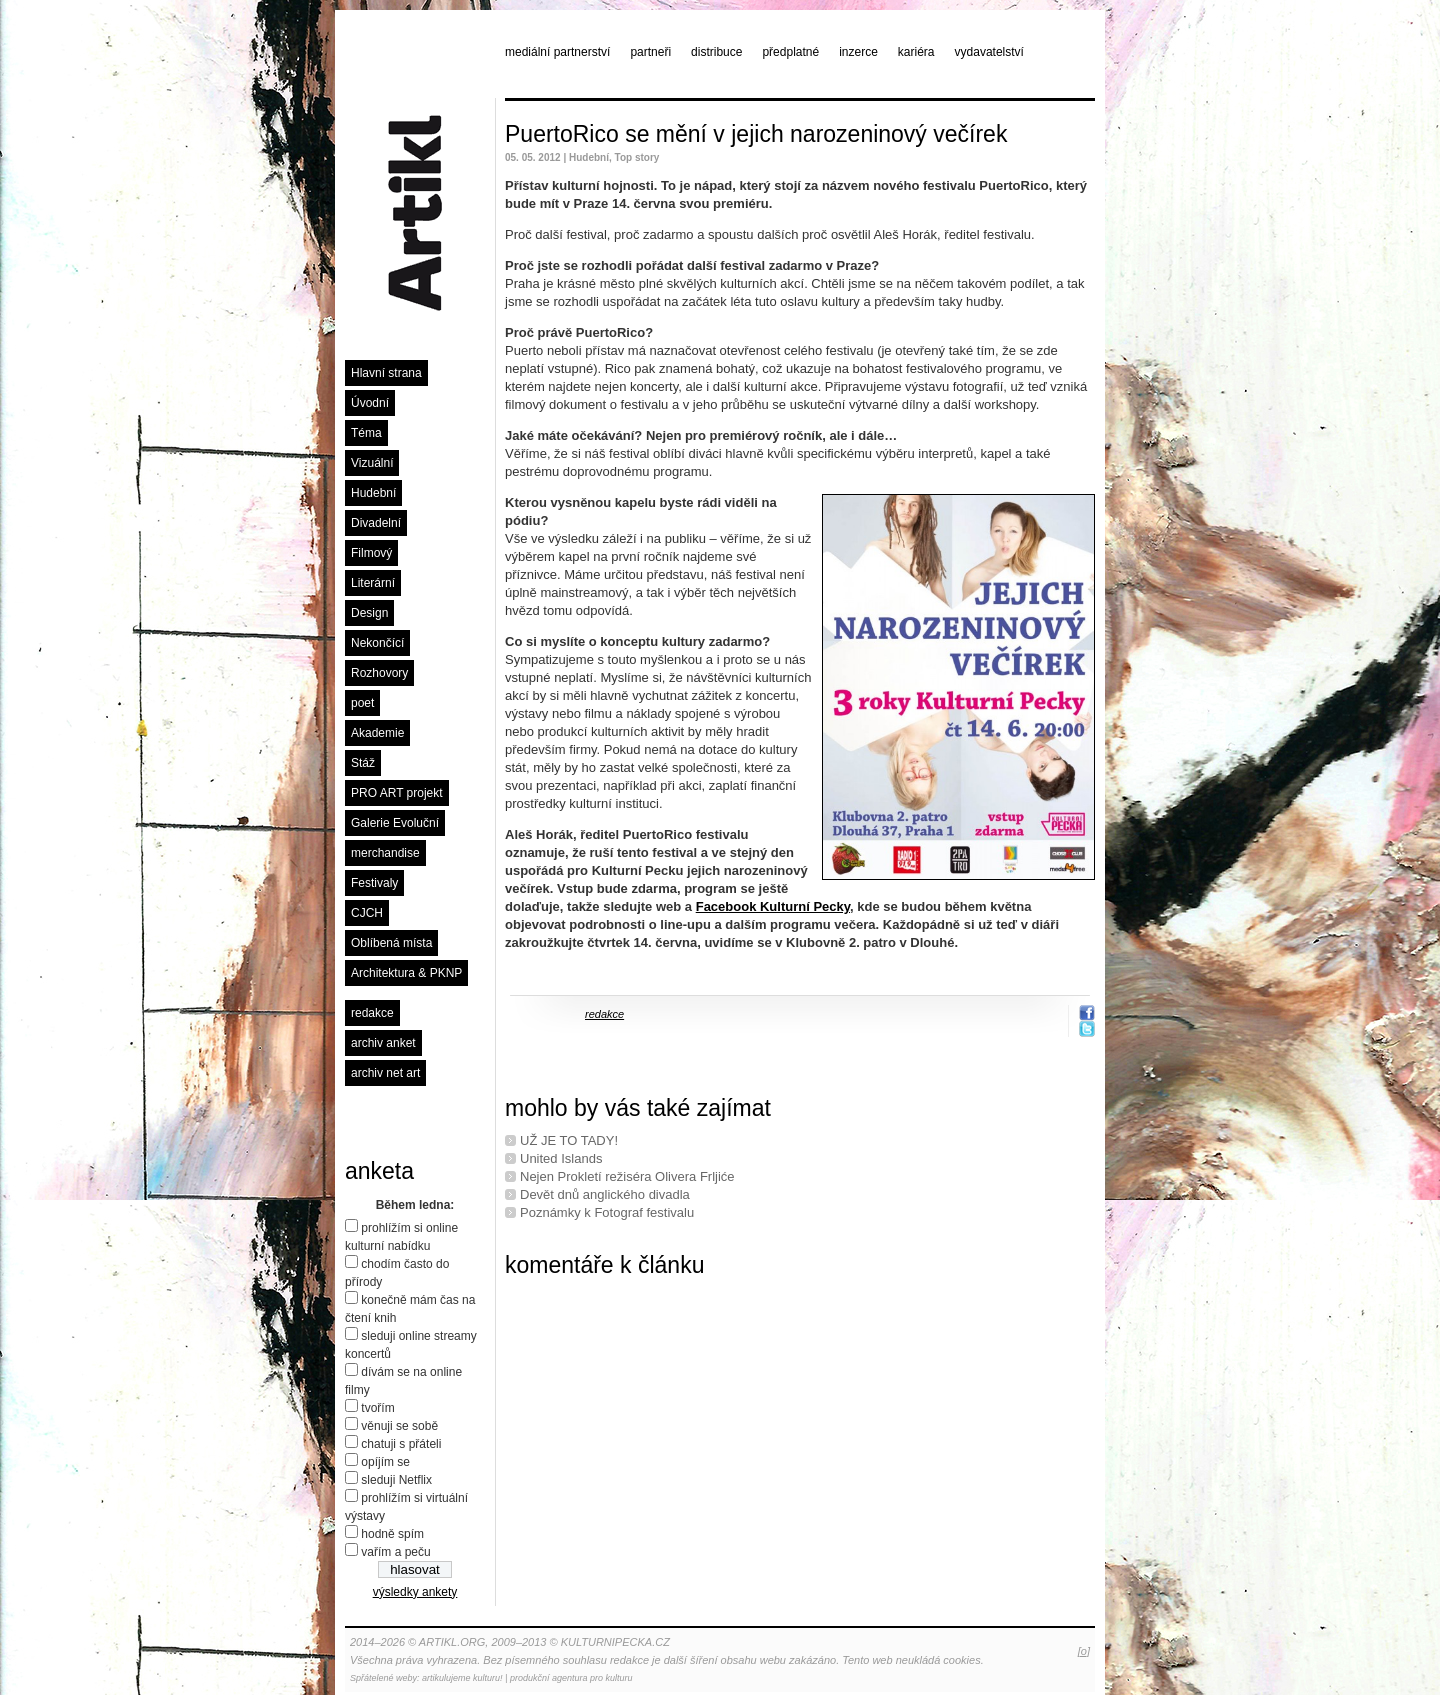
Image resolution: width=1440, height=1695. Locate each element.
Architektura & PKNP (406, 973)
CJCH (367, 913)
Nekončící (377, 643)
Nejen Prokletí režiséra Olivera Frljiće (627, 1176)
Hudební (373, 493)
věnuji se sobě (399, 1426)
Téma (366, 433)
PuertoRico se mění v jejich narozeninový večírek (756, 134)
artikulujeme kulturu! (462, 1678)
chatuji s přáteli (401, 1444)
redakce (372, 1013)
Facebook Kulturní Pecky (773, 906)
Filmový (371, 553)
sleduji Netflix (396, 1480)
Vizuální (372, 463)
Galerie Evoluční (395, 823)
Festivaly (374, 883)
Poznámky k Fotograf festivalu (607, 1212)
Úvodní (370, 403)
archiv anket (383, 1043)
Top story (637, 157)
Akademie (377, 733)
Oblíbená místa (391, 943)
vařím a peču (395, 1552)
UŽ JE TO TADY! (569, 1140)
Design (369, 613)
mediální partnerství (557, 52)
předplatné (790, 52)
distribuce (716, 52)
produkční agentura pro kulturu (571, 1678)
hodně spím (392, 1534)
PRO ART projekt (397, 793)
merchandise (385, 853)
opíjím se (385, 1462)
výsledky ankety (415, 1592)
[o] (1084, 1651)
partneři (650, 52)
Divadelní (376, 523)
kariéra (916, 52)
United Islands (561, 1158)
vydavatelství (989, 52)
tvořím (377, 1408)
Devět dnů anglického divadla (605, 1194)
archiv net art (385, 1073)
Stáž (363, 763)
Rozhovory (379, 673)
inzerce (858, 52)
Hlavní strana (386, 373)
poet (362, 703)
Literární (373, 583)
